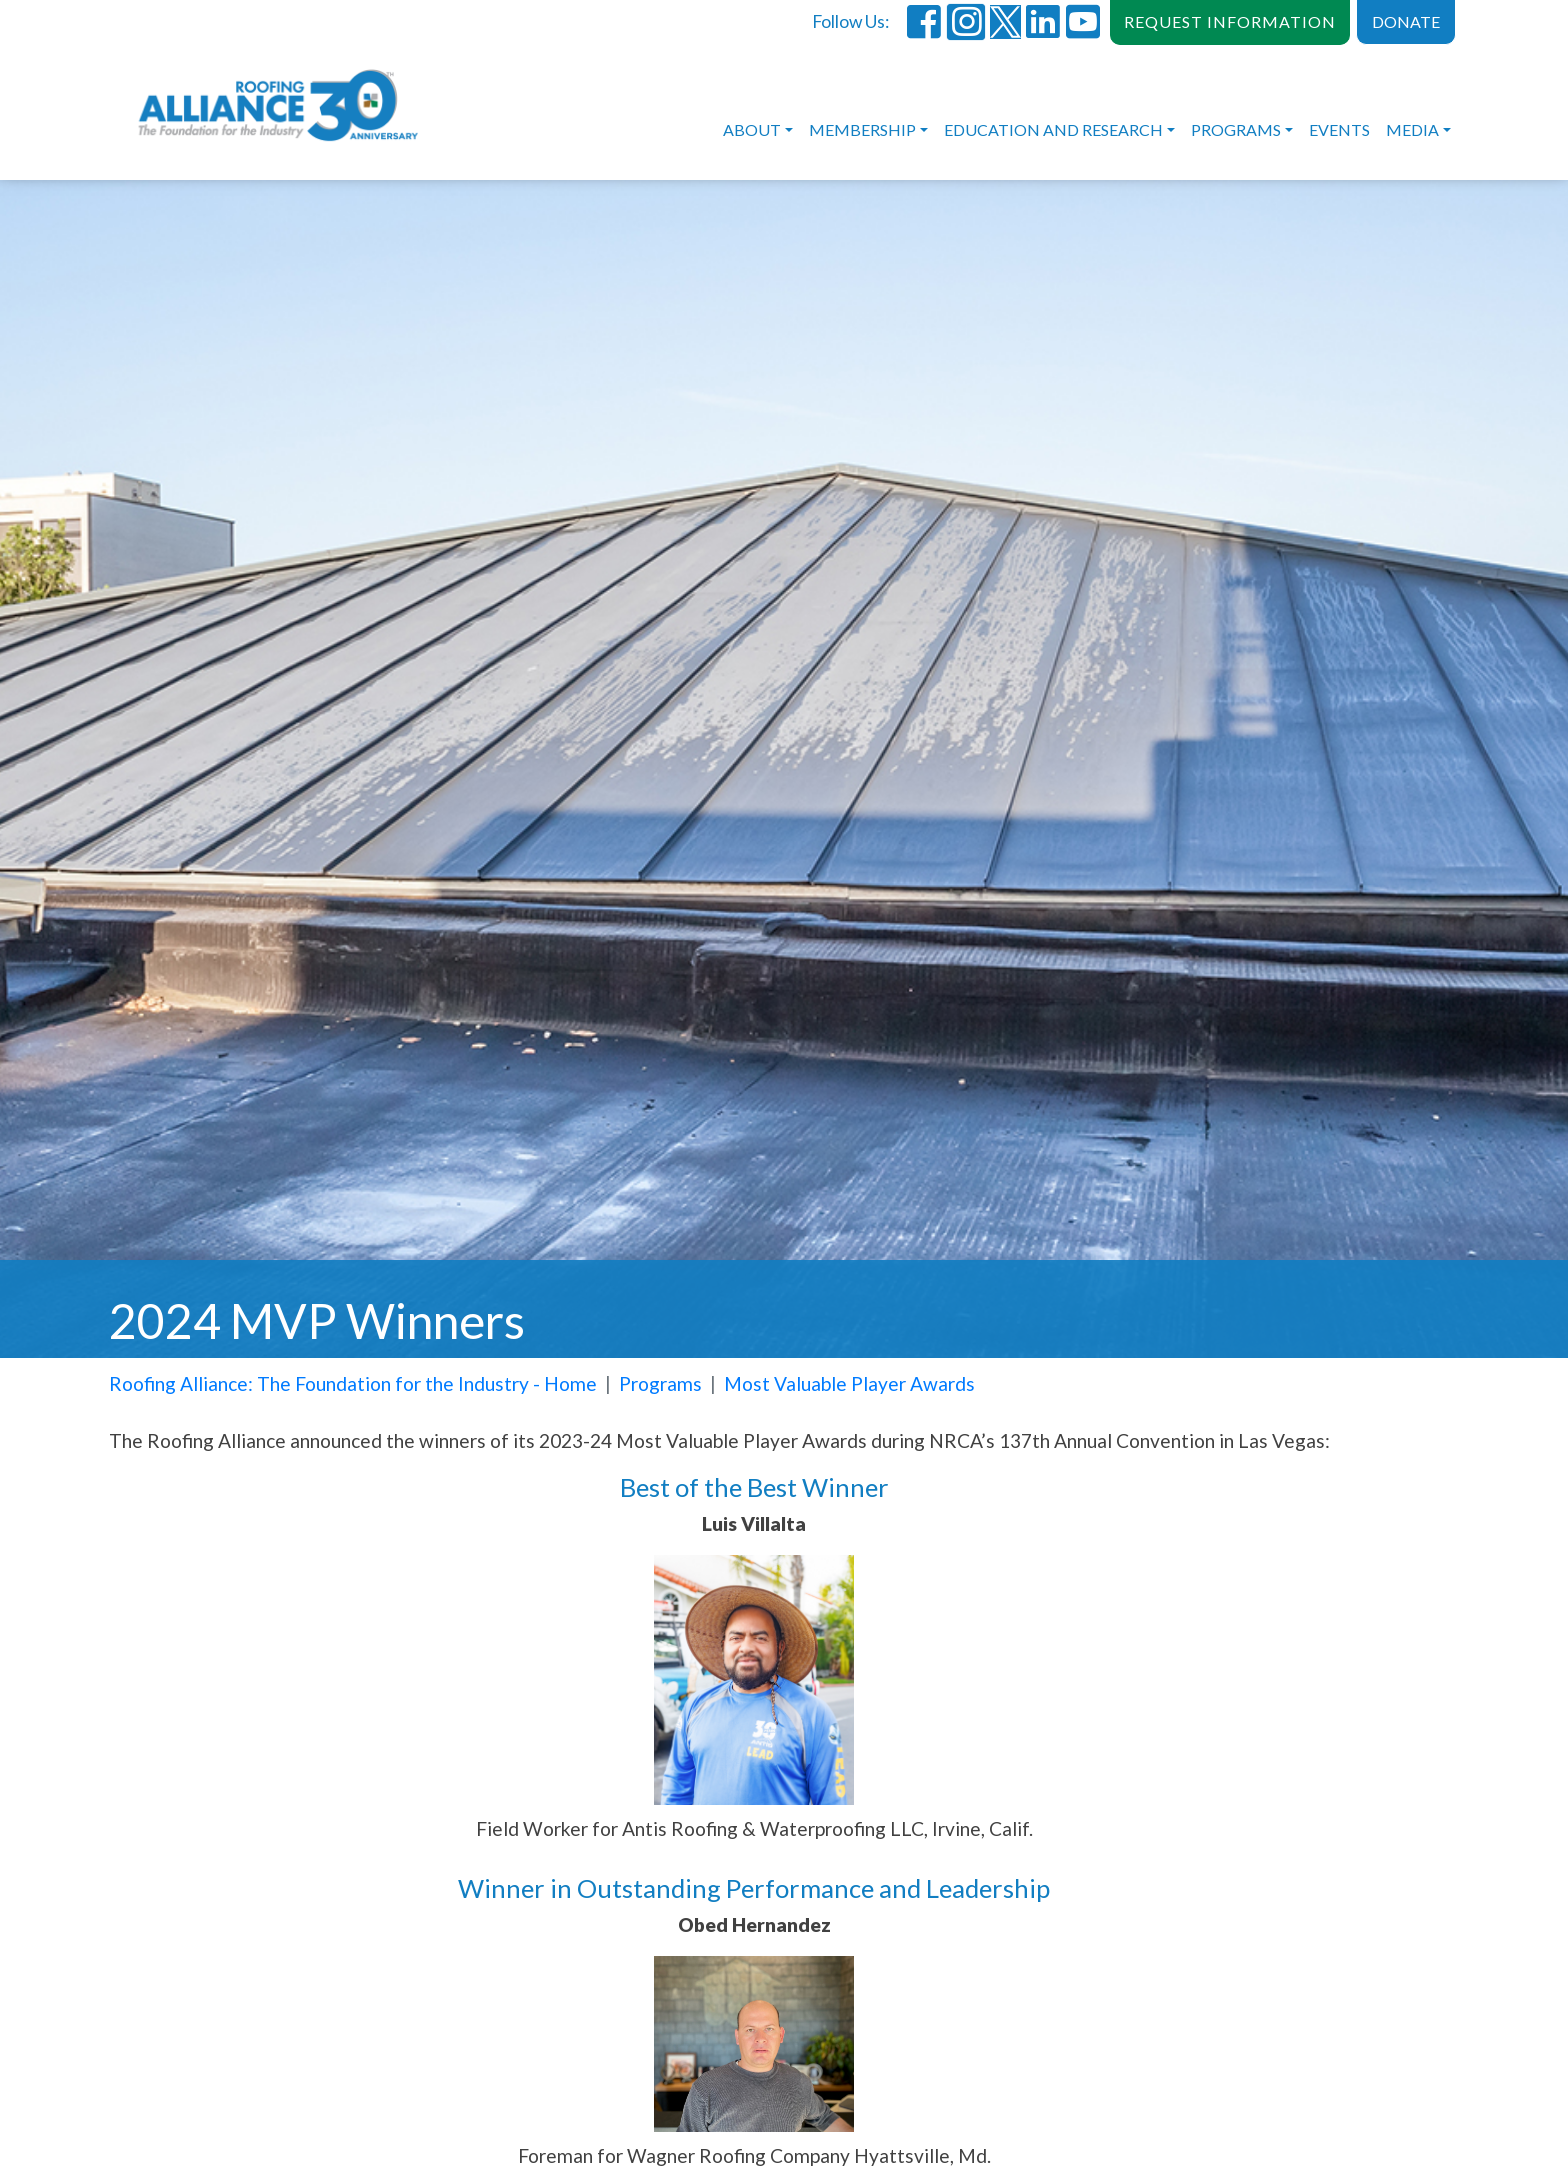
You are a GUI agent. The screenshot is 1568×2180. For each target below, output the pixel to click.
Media (1412, 129)
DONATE (1406, 21)
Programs (1236, 129)
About (752, 129)
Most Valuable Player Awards (849, 1383)
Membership (862, 129)
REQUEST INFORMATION (1230, 21)
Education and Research (1053, 129)
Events (1339, 129)
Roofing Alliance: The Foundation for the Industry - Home (353, 1383)
